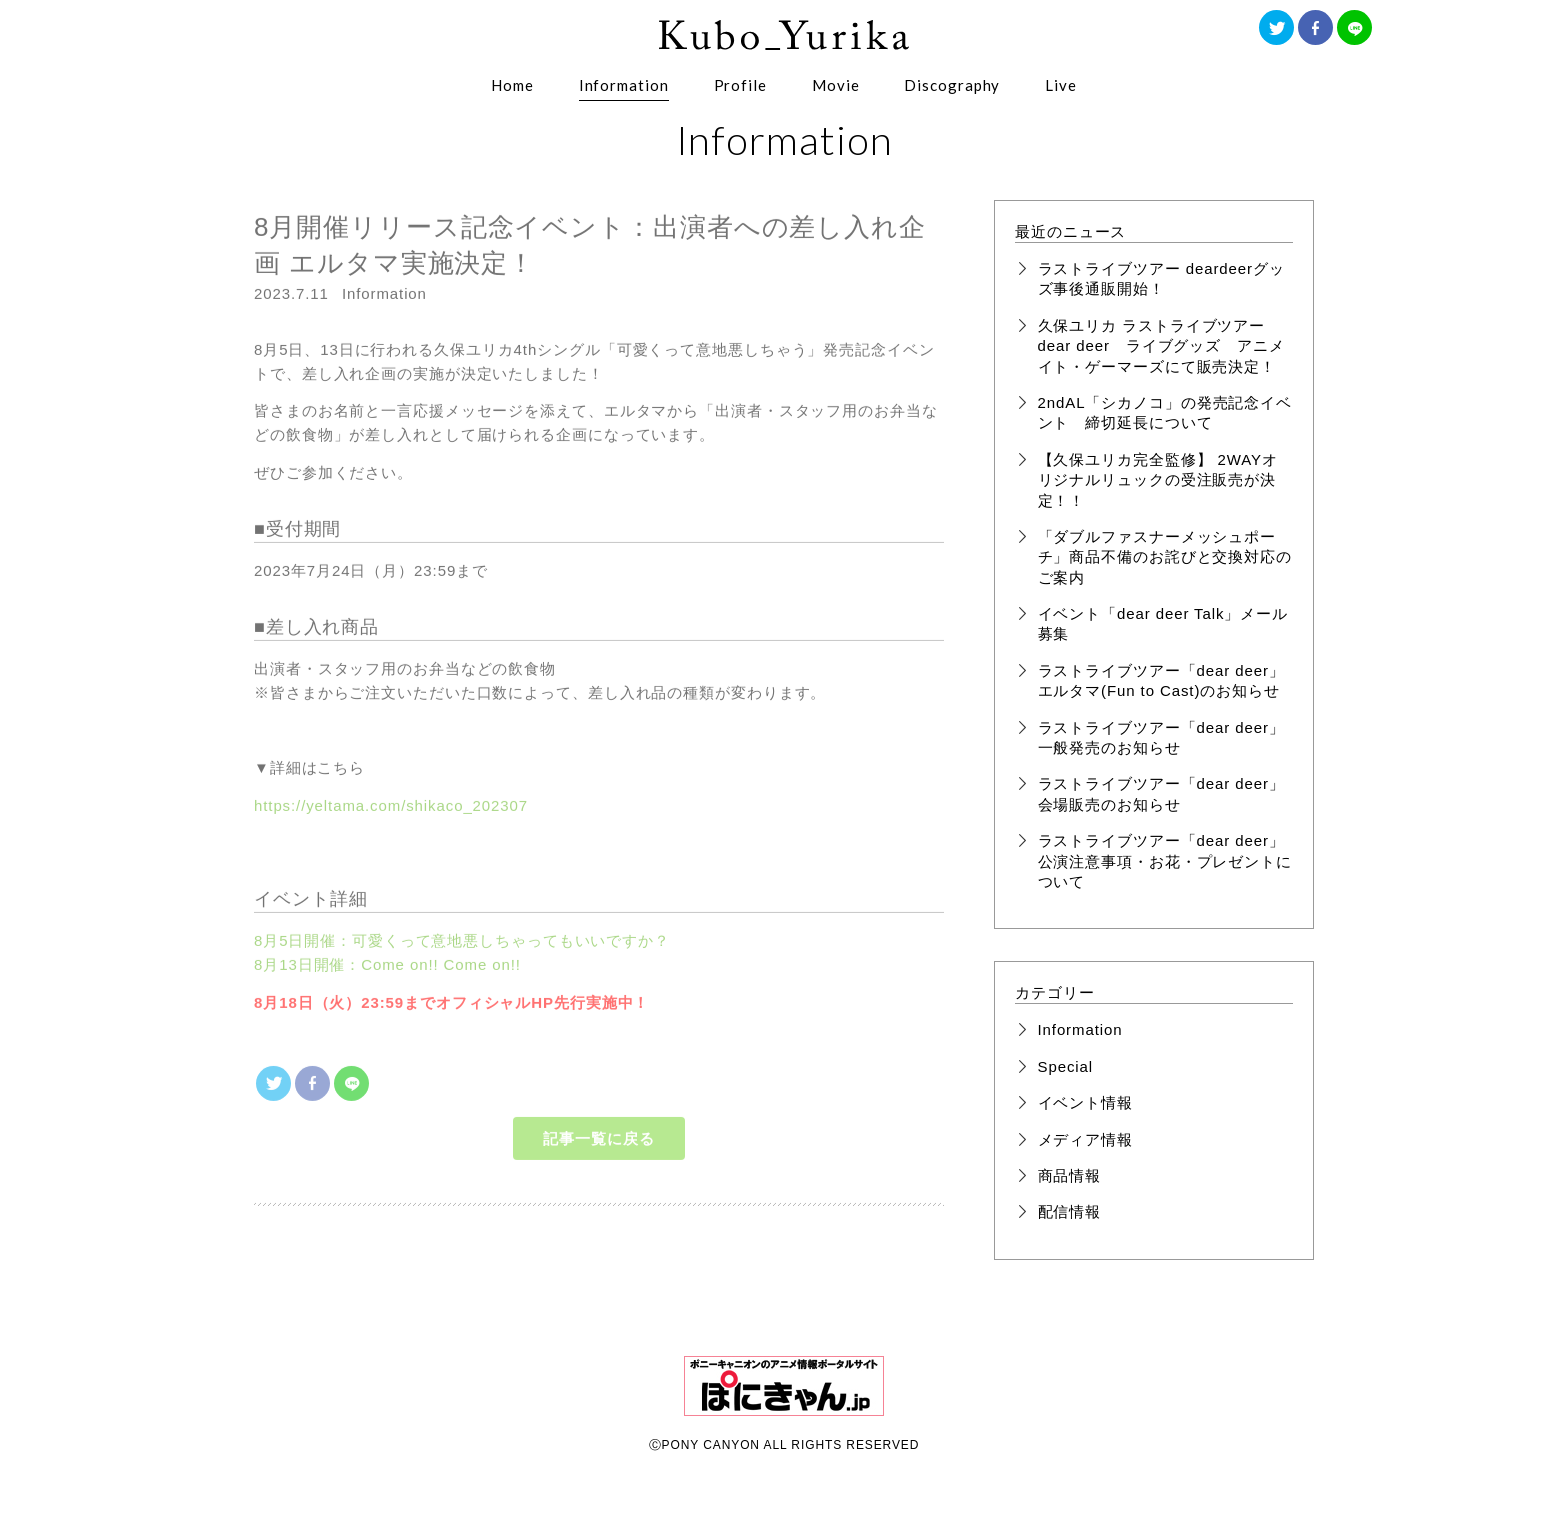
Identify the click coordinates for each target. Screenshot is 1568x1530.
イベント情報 (1085, 1102)
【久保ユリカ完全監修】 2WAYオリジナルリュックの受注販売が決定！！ (1158, 480)
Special (1066, 1066)
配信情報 (1070, 1211)
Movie (836, 85)
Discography (952, 85)
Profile (740, 85)
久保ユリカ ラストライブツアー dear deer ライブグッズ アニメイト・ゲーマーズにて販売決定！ (1161, 346)
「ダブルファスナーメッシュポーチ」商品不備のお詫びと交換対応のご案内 (1165, 557)
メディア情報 (1085, 1139)
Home (512, 85)
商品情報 (1070, 1175)
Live (1061, 85)
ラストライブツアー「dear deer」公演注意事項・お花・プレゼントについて (1165, 861)
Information (624, 85)
